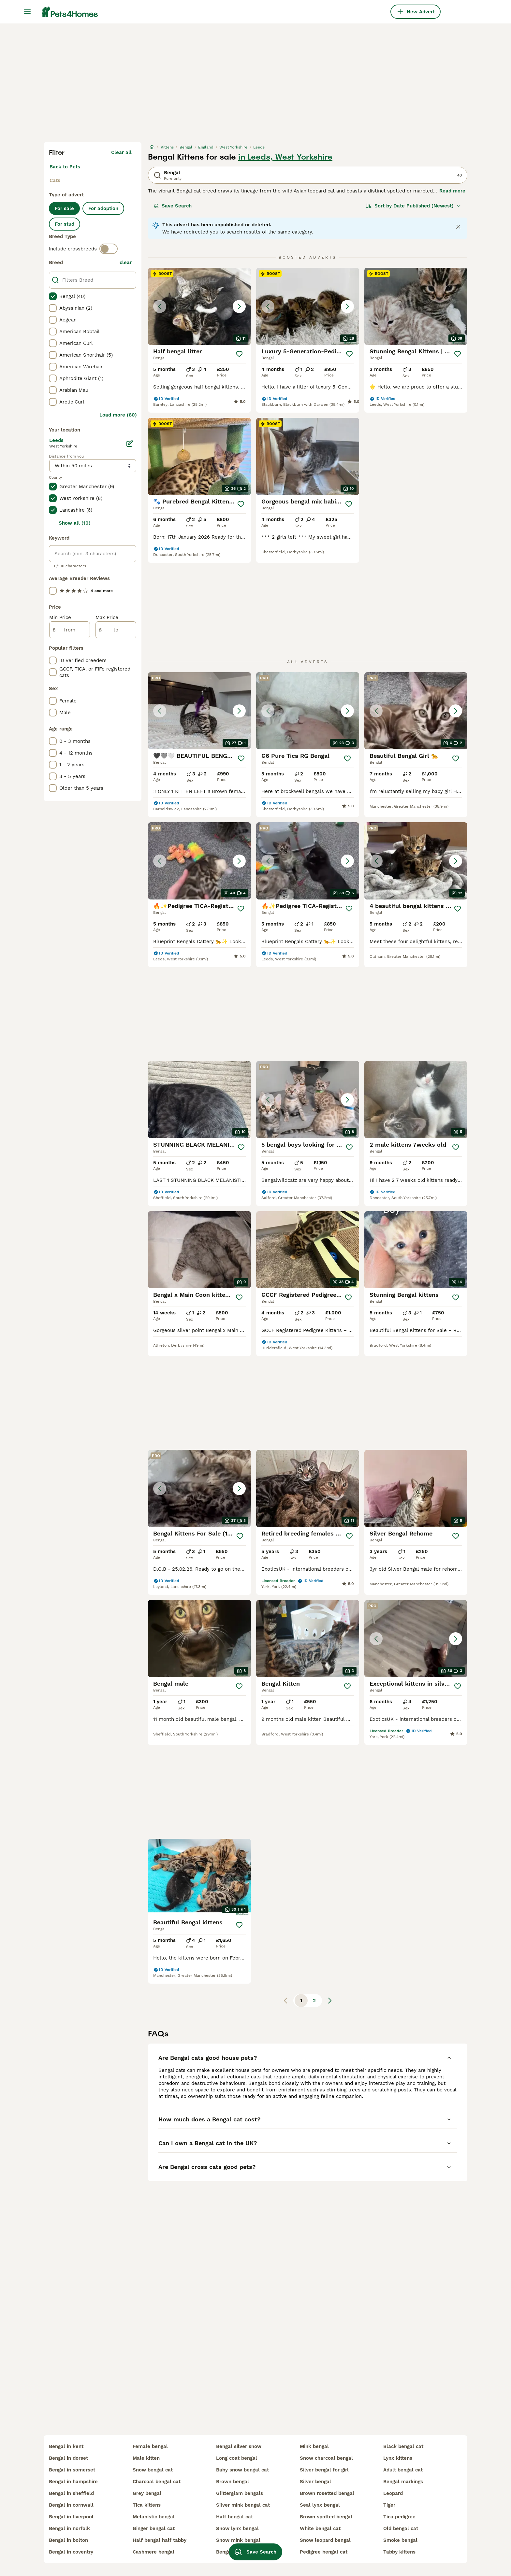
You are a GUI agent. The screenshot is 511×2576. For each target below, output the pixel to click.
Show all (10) (75, 523)
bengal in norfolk (69, 2528)
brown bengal (232, 2481)
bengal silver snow (238, 2446)
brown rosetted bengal (327, 2493)
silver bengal (315, 2481)
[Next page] (329, 2000)
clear (126, 262)
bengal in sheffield (71, 2493)
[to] (115, 629)
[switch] (108, 249)
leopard (393, 2493)
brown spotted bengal (326, 2517)
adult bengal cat (403, 2470)
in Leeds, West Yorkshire (285, 157)
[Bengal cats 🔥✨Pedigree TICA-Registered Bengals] (199, 860)
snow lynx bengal (237, 2528)
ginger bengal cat (154, 2528)
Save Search (173, 206)
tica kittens (147, 2505)
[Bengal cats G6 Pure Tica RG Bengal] (307, 710)
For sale (64, 208)
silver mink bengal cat (243, 2505)
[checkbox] (52, 296)
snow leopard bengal (325, 2540)
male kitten (146, 2458)
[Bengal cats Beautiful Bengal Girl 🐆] (415, 710)
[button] (199, 306)
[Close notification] (458, 226)
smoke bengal (400, 2540)
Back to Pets (65, 167)
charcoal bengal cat (157, 2481)
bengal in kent (66, 2446)
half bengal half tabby (159, 2540)
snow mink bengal (238, 2540)
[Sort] (413, 205)
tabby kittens (399, 2552)
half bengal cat (234, 2517)
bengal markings (403, 2481)
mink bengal (314, 2446)
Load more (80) (118, 415)
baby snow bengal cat (242, 2470)
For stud (64, 224)
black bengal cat (403, 2446)
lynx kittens (397, 2458)
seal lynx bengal (320, 2505)
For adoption (103, 208)
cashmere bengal (153, 2552)
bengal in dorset (68, 2458)
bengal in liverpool (71, 2517)
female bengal (150, 2446)
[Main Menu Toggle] (27, 11)
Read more (452, 191)
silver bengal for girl (324, 2470)
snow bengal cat (153, 2470)
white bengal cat (320, 2528)
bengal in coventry (71, 2552)
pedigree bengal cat (323, 2552)
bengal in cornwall (71, 2505)
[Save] (239, 354)
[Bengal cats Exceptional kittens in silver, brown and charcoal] (415, 1638)
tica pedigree (399, 2517)
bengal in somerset (72, 2470)
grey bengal (147, 2493)
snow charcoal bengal (326, 2458)
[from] (69, 629)
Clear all (121, 152)
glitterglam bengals (239, 2493)
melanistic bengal (154, 2517)
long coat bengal (236, 2458)
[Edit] (129, 443)
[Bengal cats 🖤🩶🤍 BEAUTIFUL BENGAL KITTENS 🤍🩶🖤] (199, 710)
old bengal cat (400, 2528)
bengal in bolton (68, 2540)
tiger (389, 2505)
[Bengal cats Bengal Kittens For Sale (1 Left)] (199, 1488)
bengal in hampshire (73, 2481)
